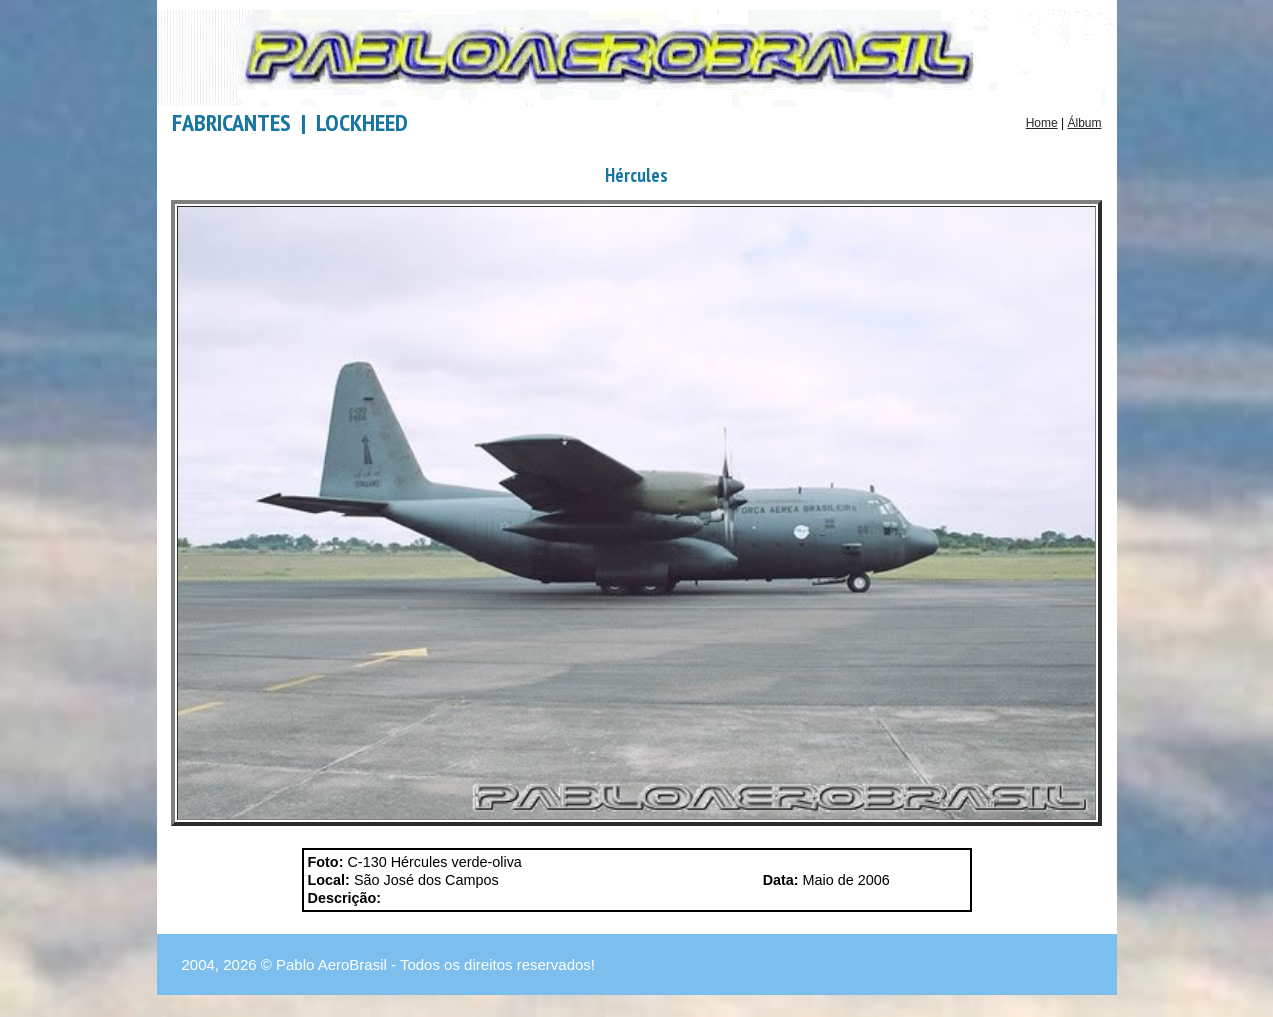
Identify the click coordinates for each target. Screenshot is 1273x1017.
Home (1042, 123)
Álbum (1084, 123)
